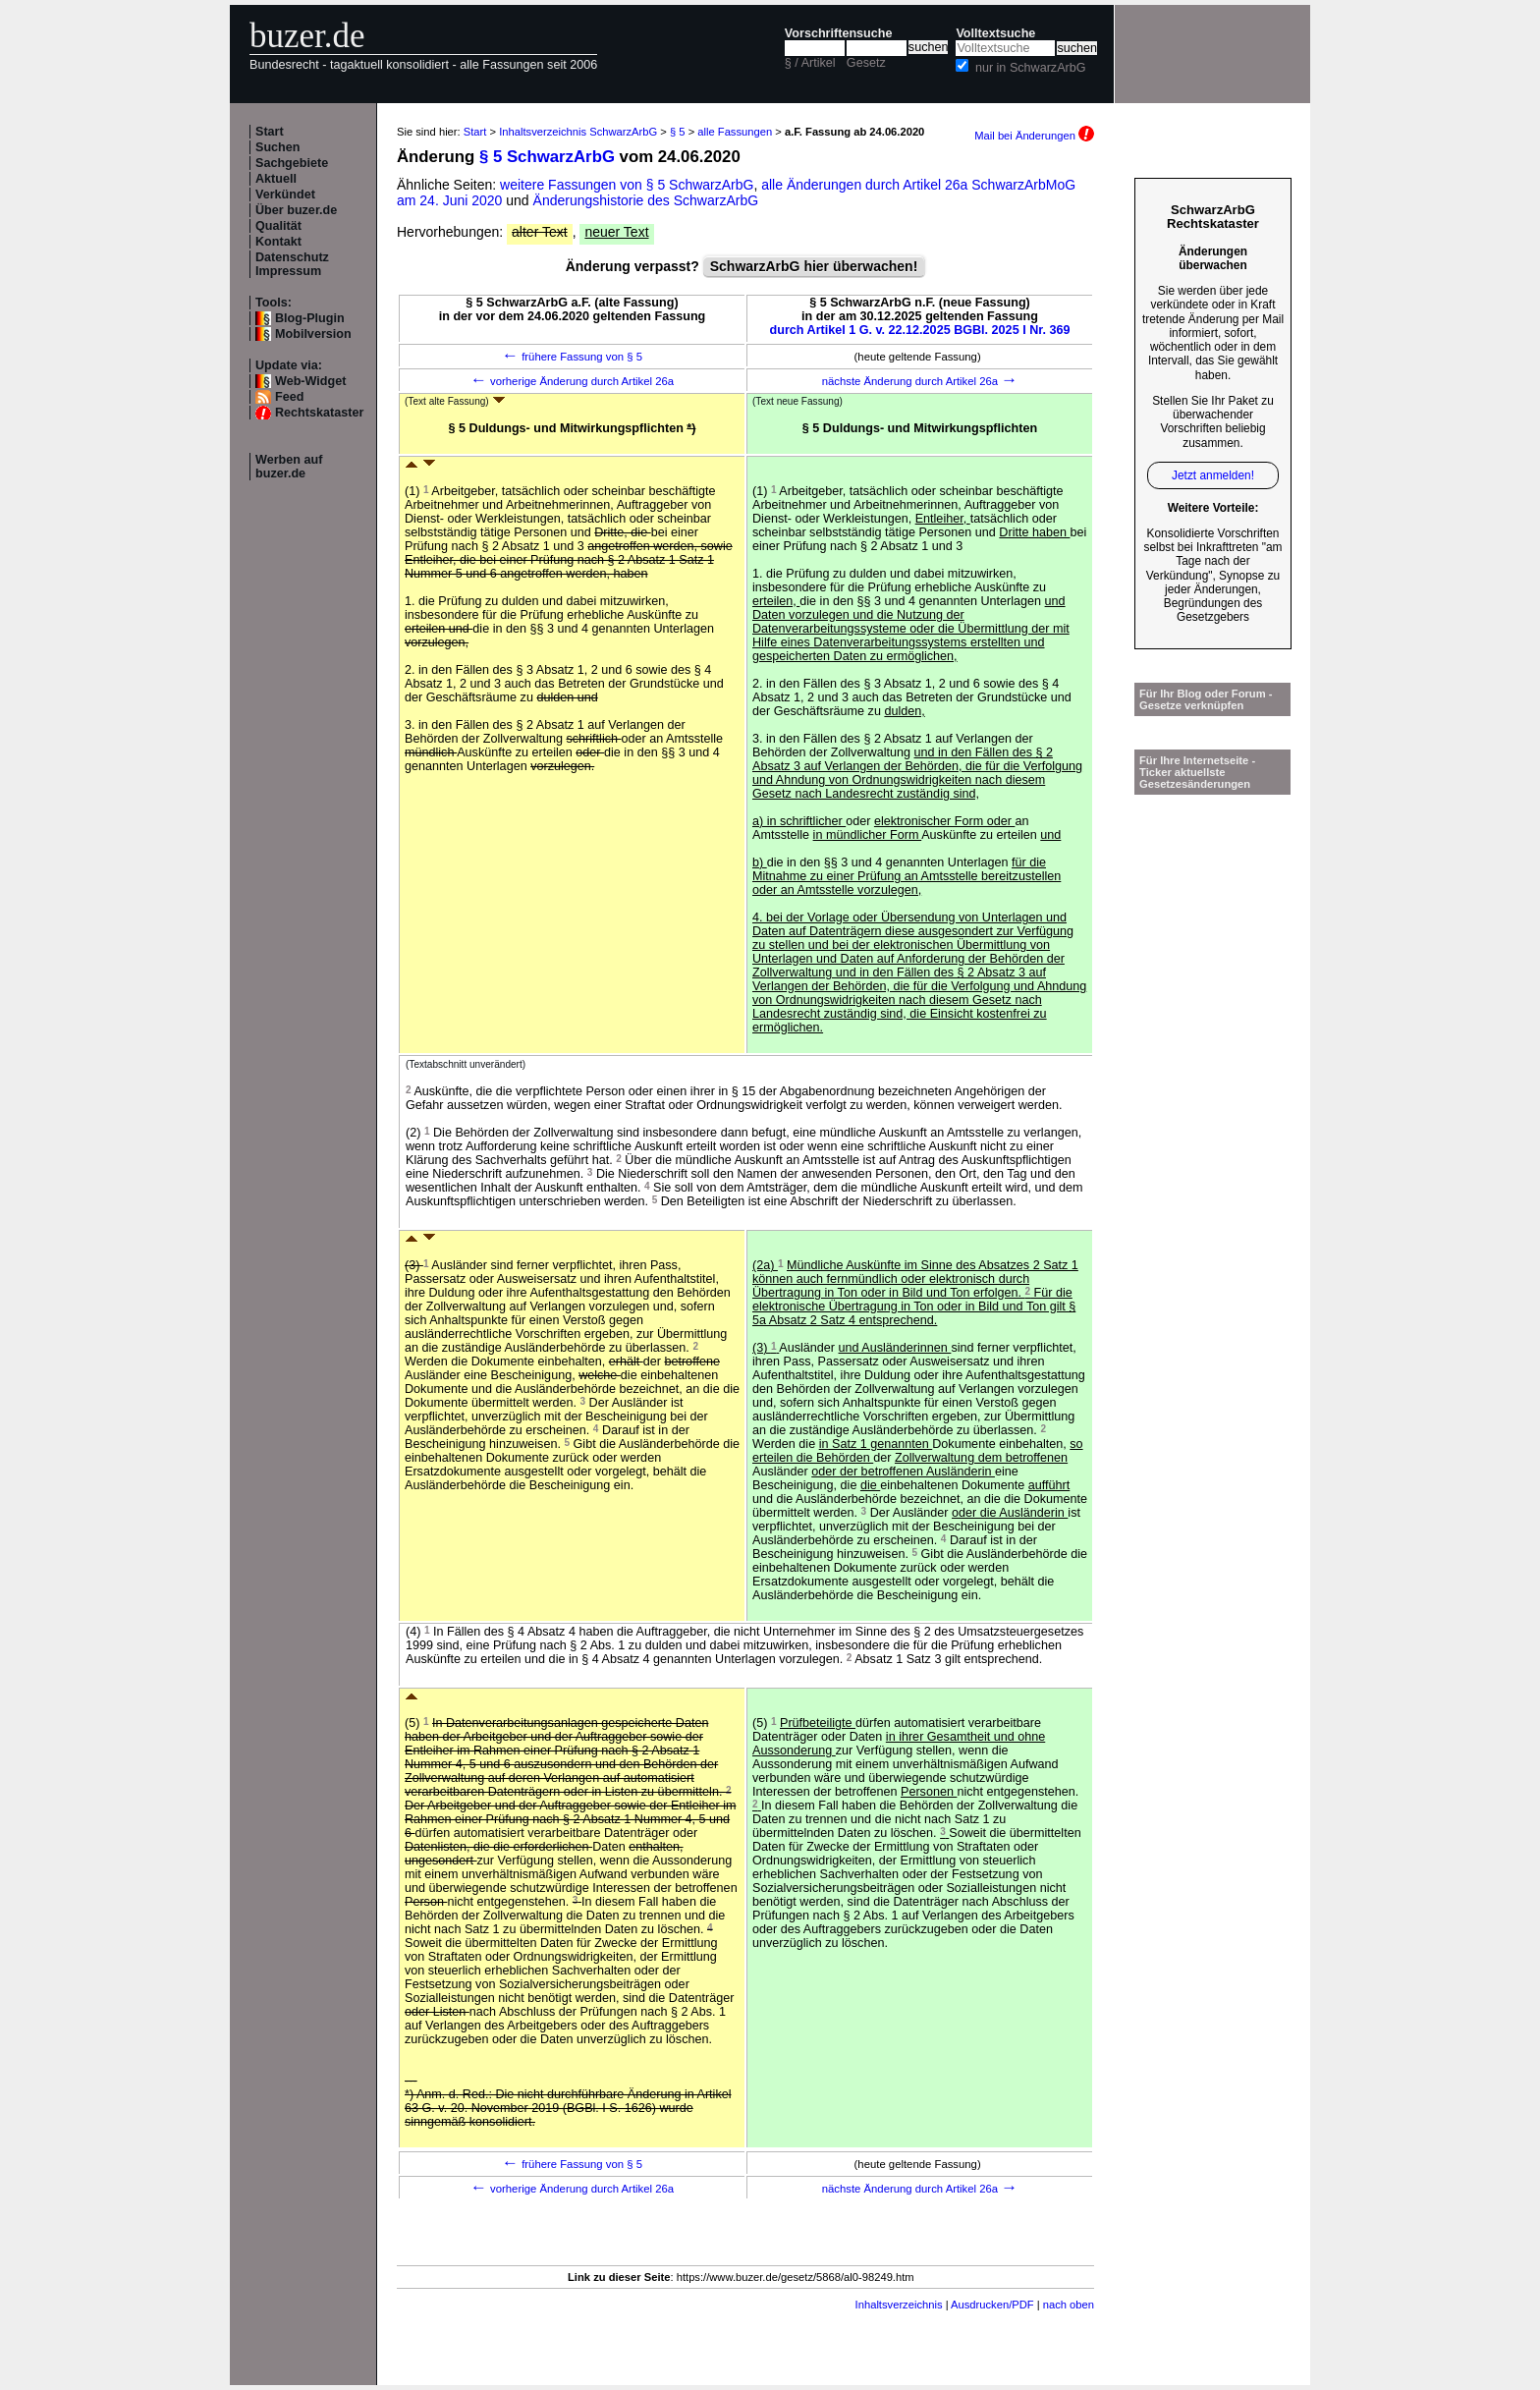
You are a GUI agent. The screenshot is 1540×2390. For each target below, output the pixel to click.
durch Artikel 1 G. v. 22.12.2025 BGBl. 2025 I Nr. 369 (920, 330)
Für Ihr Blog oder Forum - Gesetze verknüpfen (1206, 699)
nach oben (1068, 2304)
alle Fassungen (734, 132)
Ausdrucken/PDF (992, 2304)
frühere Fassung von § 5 (572, 356)
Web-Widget (310, 381)
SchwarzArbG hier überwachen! (814, 266)
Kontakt (278, 242)
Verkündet (285, 194)
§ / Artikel (810, 63)
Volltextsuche (995, 33)
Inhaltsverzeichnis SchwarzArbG (578, 132)
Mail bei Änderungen (1034, 135)
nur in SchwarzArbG (1030, 68)
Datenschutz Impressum (292, 264)
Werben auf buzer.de (288, 466)
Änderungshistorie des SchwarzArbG (646, 200)
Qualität (278, 226)
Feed (289, 397)
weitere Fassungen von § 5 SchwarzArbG (626, 185)
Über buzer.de (296, 210)
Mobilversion (313, 334)
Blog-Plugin (310, 318)
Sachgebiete (291, 163)
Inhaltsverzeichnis (899, 2304)
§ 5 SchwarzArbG (547, 156)
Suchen (278, 147)
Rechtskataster (319, 412)
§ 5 (678, 132)
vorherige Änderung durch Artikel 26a (572, 381)
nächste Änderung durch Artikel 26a (920, 381)
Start (269, 132)
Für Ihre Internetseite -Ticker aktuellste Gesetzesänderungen (1197, 772)
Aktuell (276, 179)
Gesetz (866, 63)
